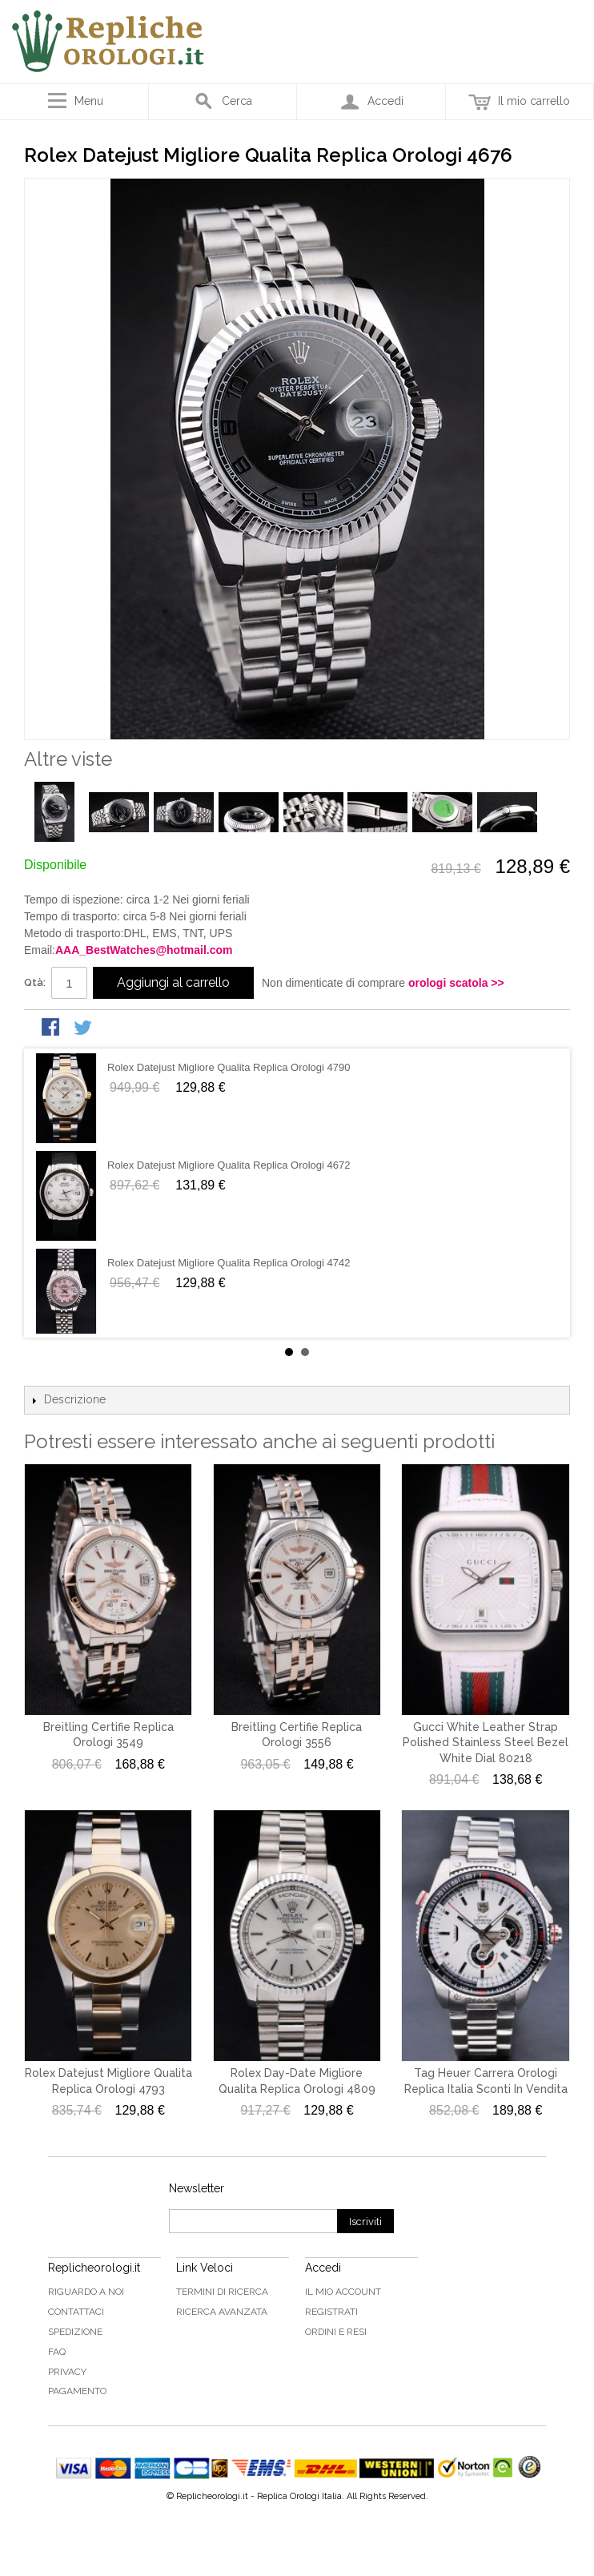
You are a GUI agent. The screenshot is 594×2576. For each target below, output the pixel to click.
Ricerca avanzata (221, 2311)
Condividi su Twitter (84, 1028)
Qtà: (35, 982)
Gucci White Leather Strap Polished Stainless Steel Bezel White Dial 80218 (485, 1743)
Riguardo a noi (86, 2291)
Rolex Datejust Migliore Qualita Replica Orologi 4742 (228, 1263)
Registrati (331, 2311)
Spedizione (75, 2331)
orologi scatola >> (456, 982)
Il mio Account (343, 2291)
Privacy (67, 2371)
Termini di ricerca (222, 2291)
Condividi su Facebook (52, 1028)
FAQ (57, 2351)
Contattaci (76, 2311)
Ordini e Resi (336, 2331)
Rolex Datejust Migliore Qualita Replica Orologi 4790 (228, 1067)
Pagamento (77, 2391)
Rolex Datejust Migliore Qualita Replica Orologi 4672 (228, 1165)
